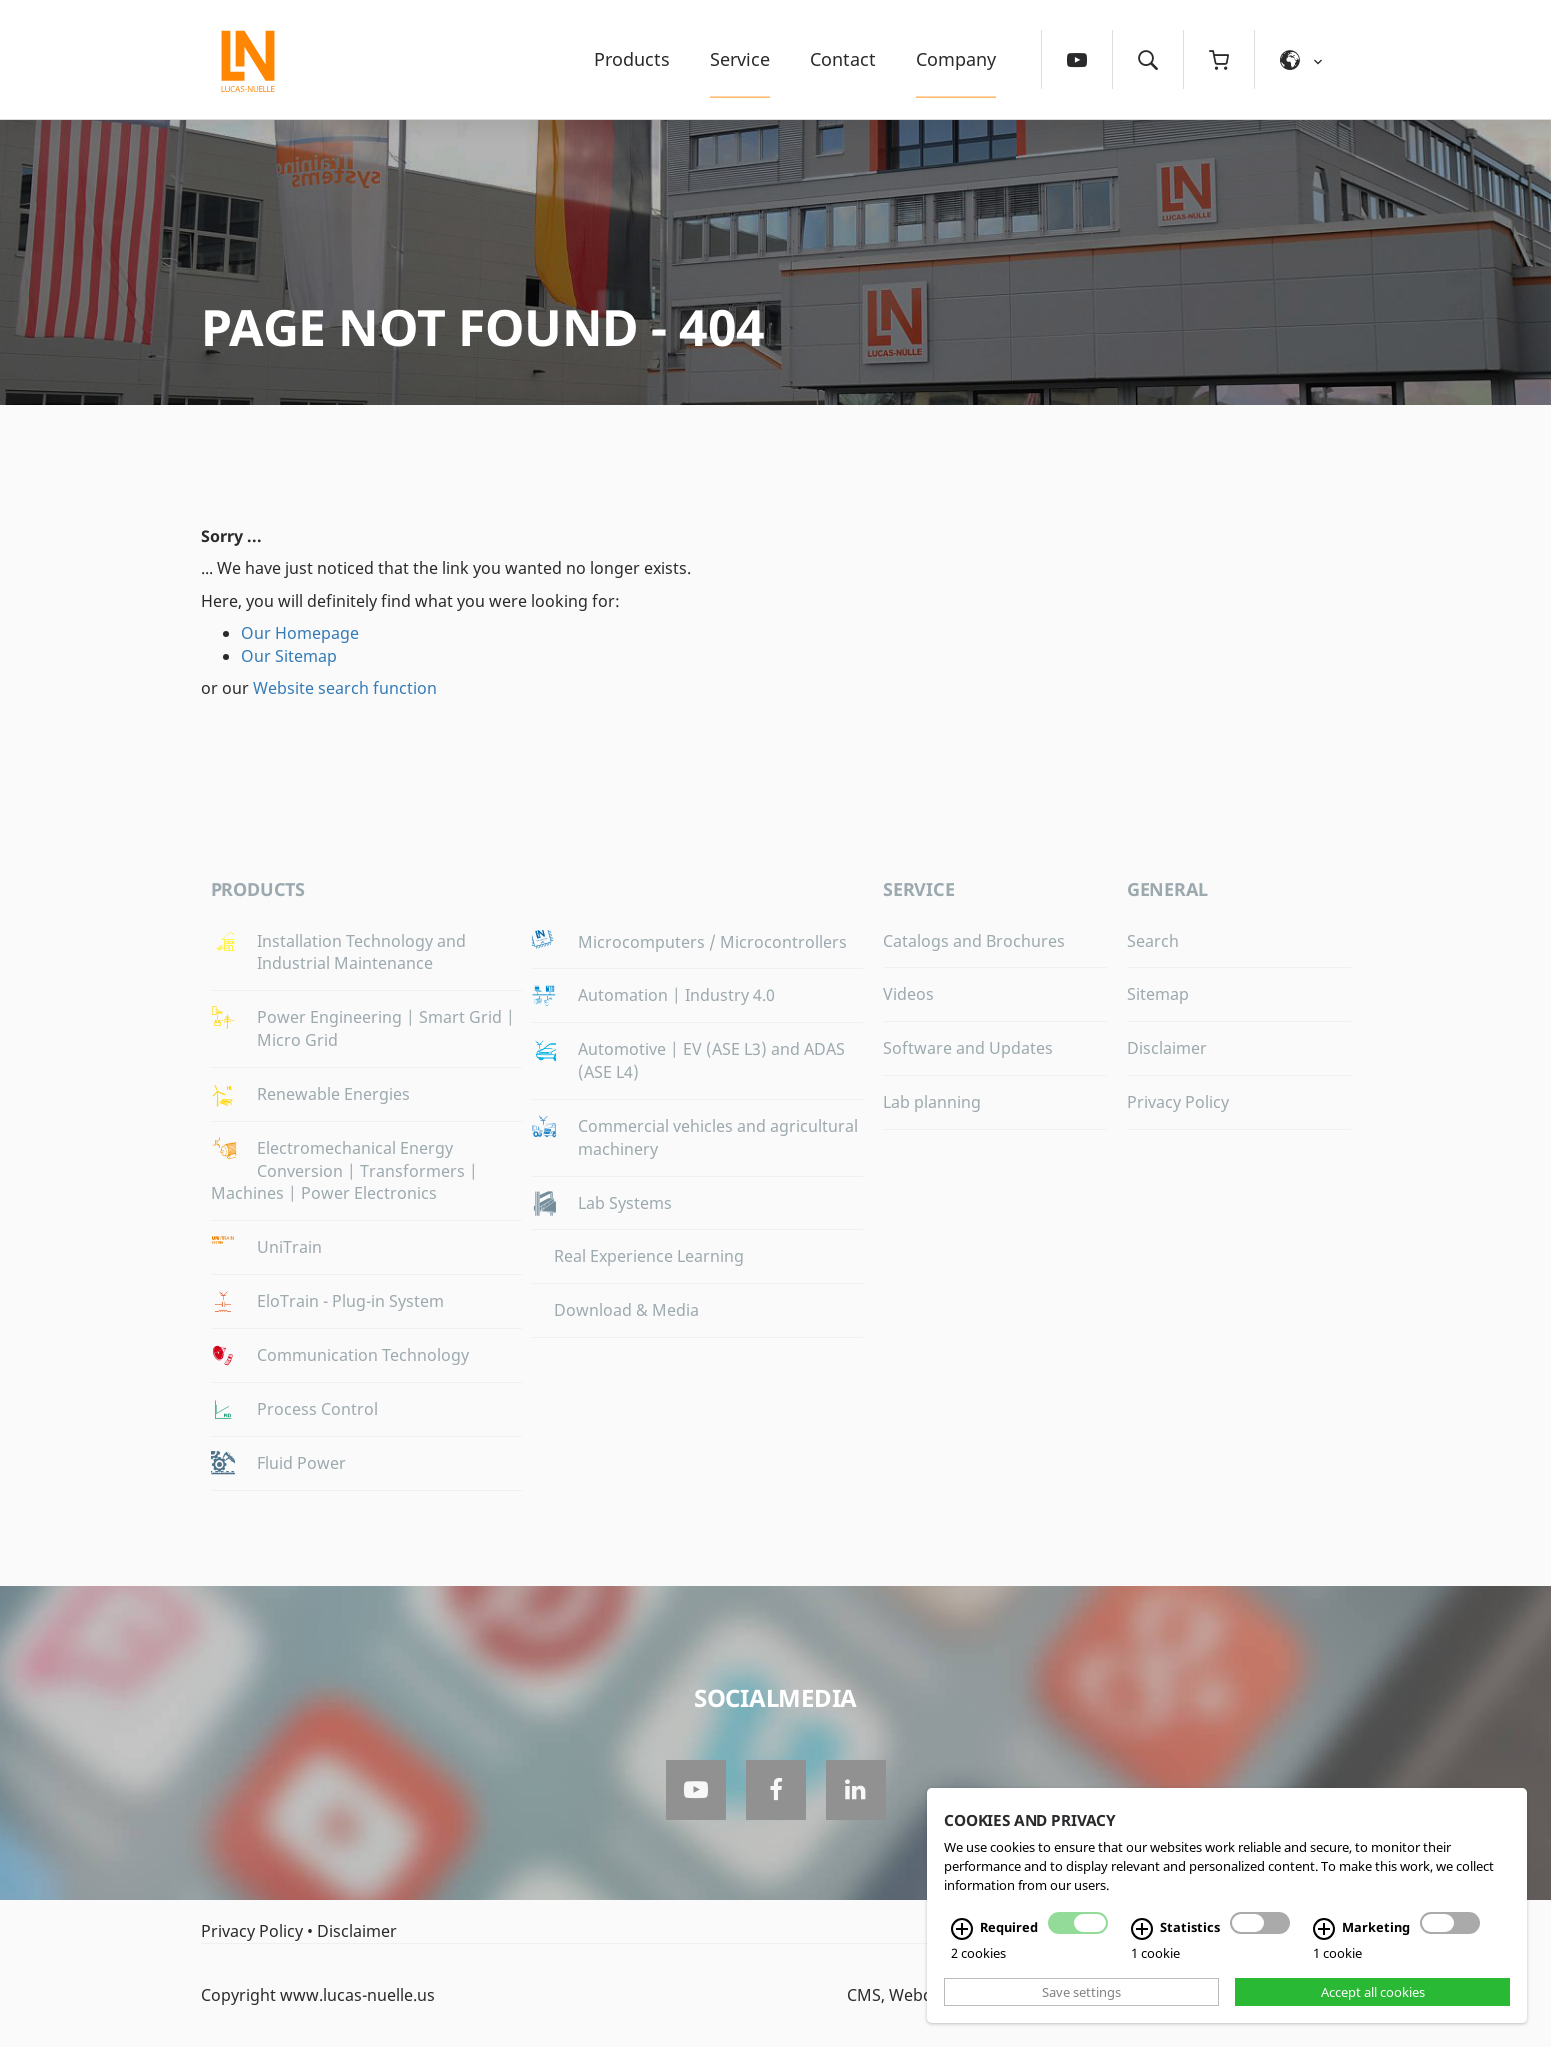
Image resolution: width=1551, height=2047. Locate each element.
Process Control (317, 1409)
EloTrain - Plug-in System (350, 1301)
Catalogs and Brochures (974, 941)
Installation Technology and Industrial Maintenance (361, 952)
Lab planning (932, 1102)
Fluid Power (301, 1463)
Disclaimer (1167, 1048)
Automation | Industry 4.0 (676, 995)
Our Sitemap (289, 656)
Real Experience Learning (649, 1256)
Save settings (1081, 1992)
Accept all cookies (1373, 1992)
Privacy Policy (1178, 1102)
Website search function (345, 688)
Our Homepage (300, 633)
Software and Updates (968, 1048)
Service (740, 59)
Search (1153, 941)
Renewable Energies (333, 1094)
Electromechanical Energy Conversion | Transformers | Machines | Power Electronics (344, 1171)
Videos (908, 994)
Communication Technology (363, 1355)
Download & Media (626, 1310)
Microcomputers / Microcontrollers (712, 942)
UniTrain (289, 1247)
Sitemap (1158, 994)
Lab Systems (625, 1203)
